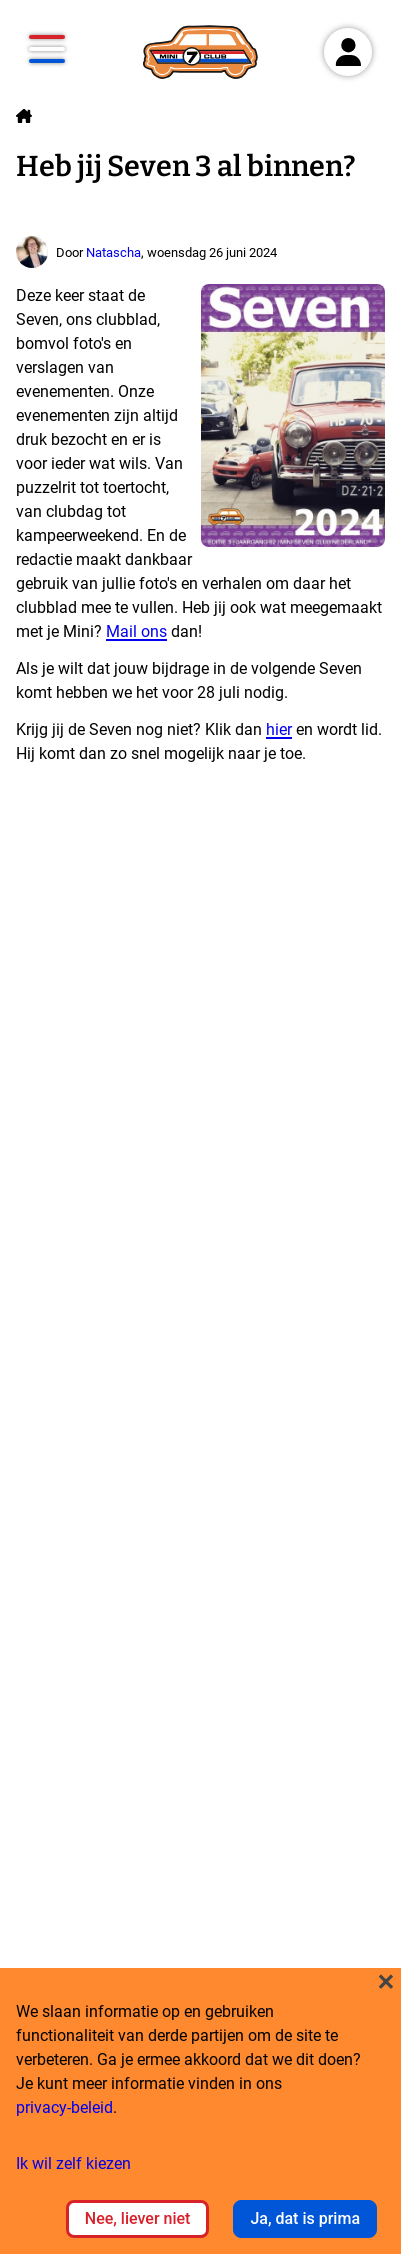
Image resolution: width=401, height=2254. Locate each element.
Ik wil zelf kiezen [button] (73, 2163)
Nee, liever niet (138, 2218)
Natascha (113, 252)
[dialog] (200, 2111)
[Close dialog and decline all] (386, 1980)
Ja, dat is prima (305, 2218)
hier (279, 729)
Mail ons (136, 631)
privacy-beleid (64, 2107)
